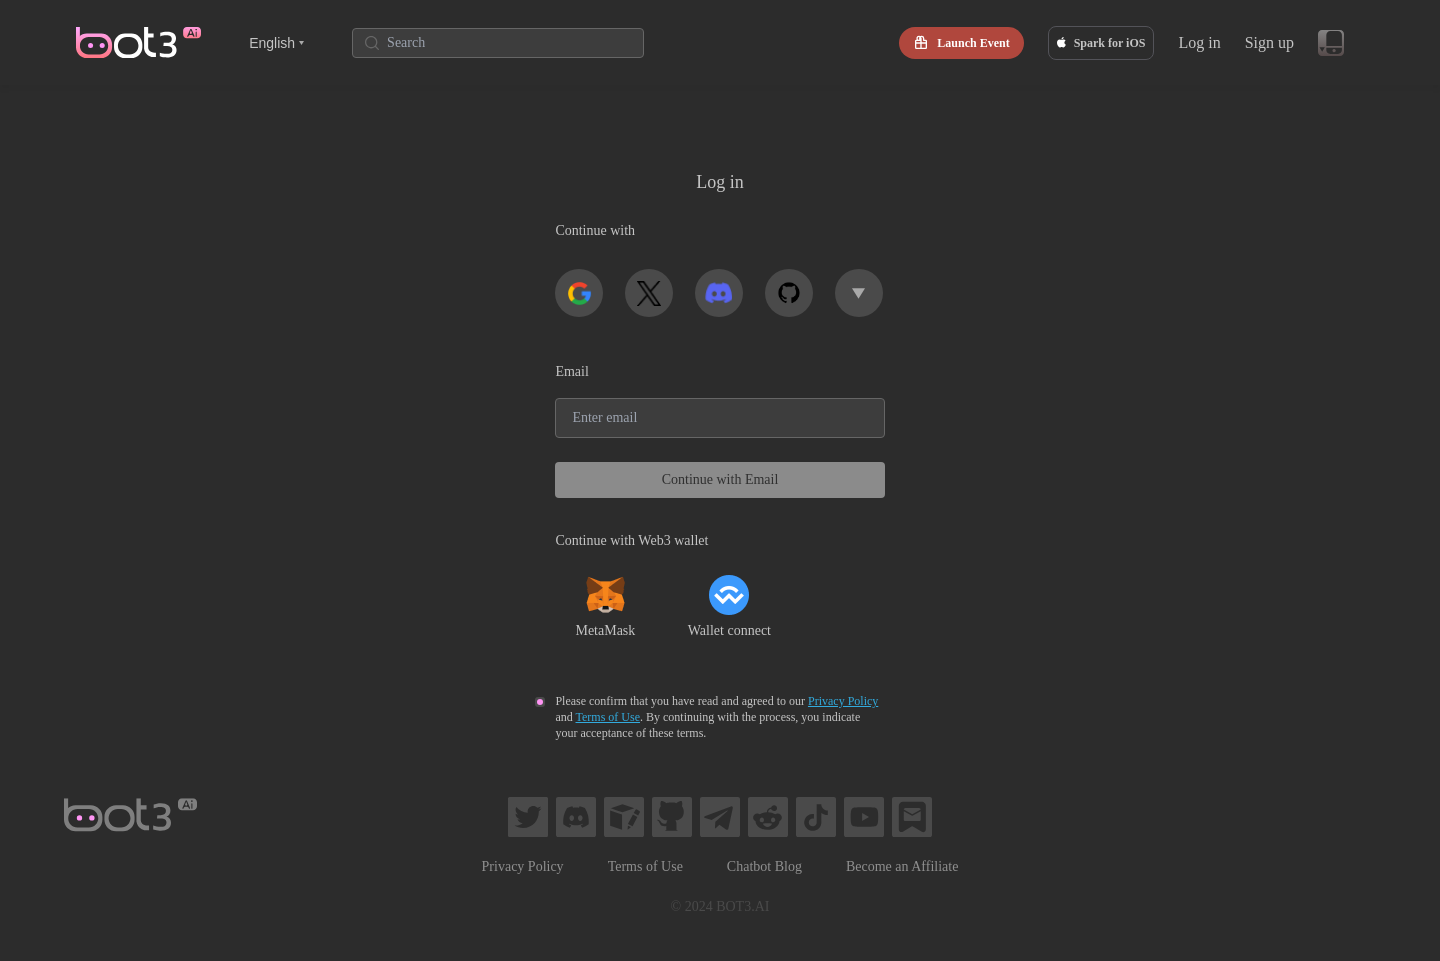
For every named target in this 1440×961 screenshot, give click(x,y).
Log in (1199, 42)
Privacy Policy (843, 701)
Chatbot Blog (764, 866)
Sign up (1269, 42)
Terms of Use (608, 717)
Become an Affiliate (902, 866)
